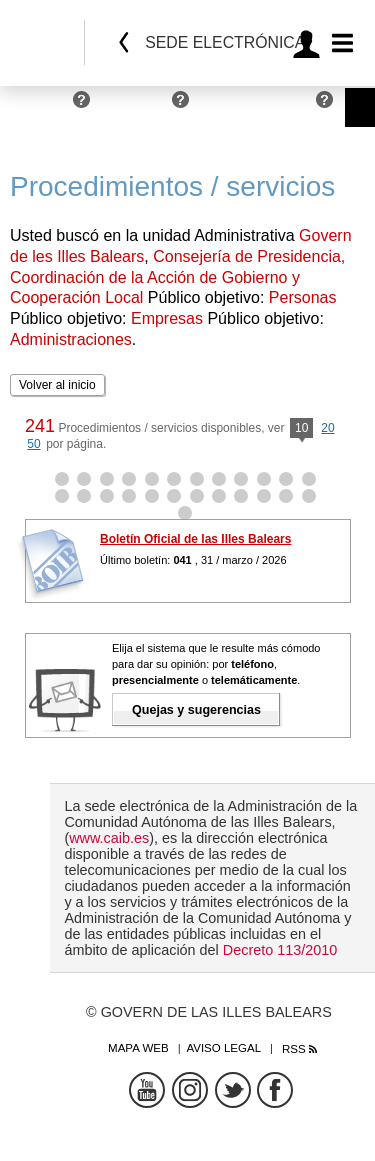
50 (33, 444)
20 (327, 428)
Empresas (136, 107)
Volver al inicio (57, 385)
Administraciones (257, 107)
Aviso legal (223, 1048)
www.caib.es (109, 838)
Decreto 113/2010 (280, 950)
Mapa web (138, 1048)
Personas (37, 107)
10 (301, 429)
